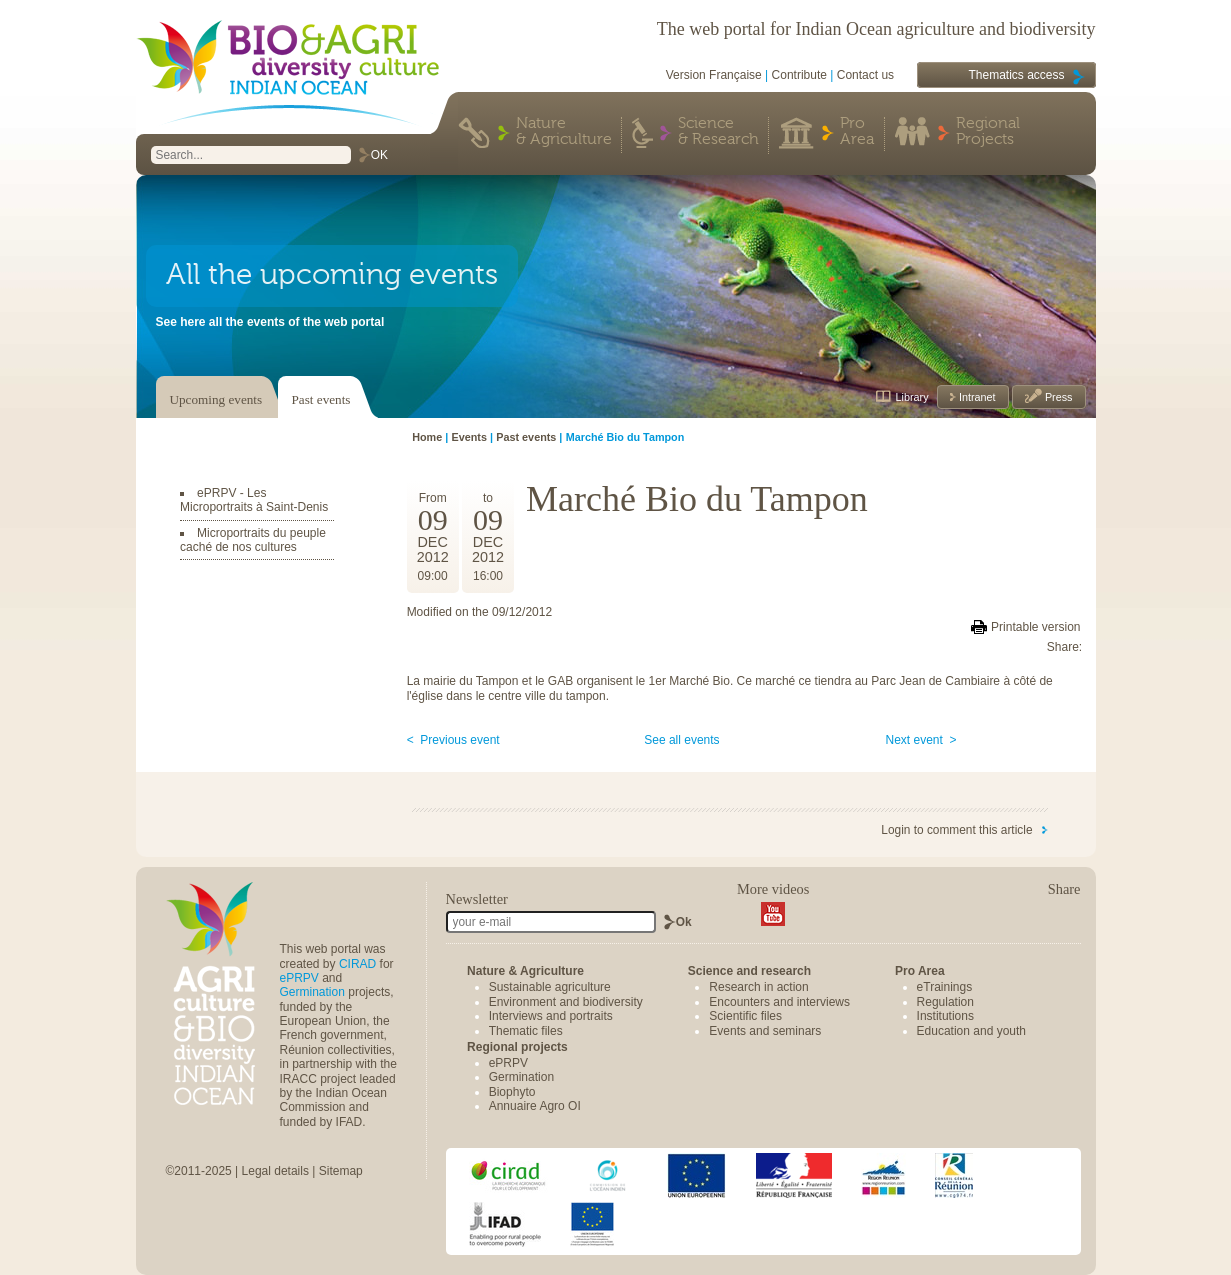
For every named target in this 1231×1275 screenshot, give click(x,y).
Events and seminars (765, 1031)
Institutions (945, 1016)
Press (1057, 397)
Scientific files (745, 1016)
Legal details (275, 1171)
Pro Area (857, 132)
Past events (321, 399)
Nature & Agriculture (564, 132)
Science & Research (718, 132)
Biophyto (512, 1092)
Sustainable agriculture (550, 987)
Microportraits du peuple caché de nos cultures (253, 540)
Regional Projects (988, 132)
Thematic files (526, 1031)
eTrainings (945, 987)
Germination (312, 992)
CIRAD (357, 964)
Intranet (976, 397)
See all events (681, 740)
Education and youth (971, 1031)
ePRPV (299, 978)
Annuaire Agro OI (535, 1106)
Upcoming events (216, 399)
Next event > (921, 740)
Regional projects (517, 1047)
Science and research (749, 971)
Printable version (1035, 627)
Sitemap (341, 1171)
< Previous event (453, 740)
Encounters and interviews (779, 1002)
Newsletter (477, 899)
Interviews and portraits (551, 1016)
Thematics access (1016, 75)
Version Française (714, 75)
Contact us (865, 75)
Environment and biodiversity (566, 1002)
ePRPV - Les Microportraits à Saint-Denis (254, 500)
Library (912, 397)
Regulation (945, 1002)
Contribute (799, 75)
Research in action (758, 987)
